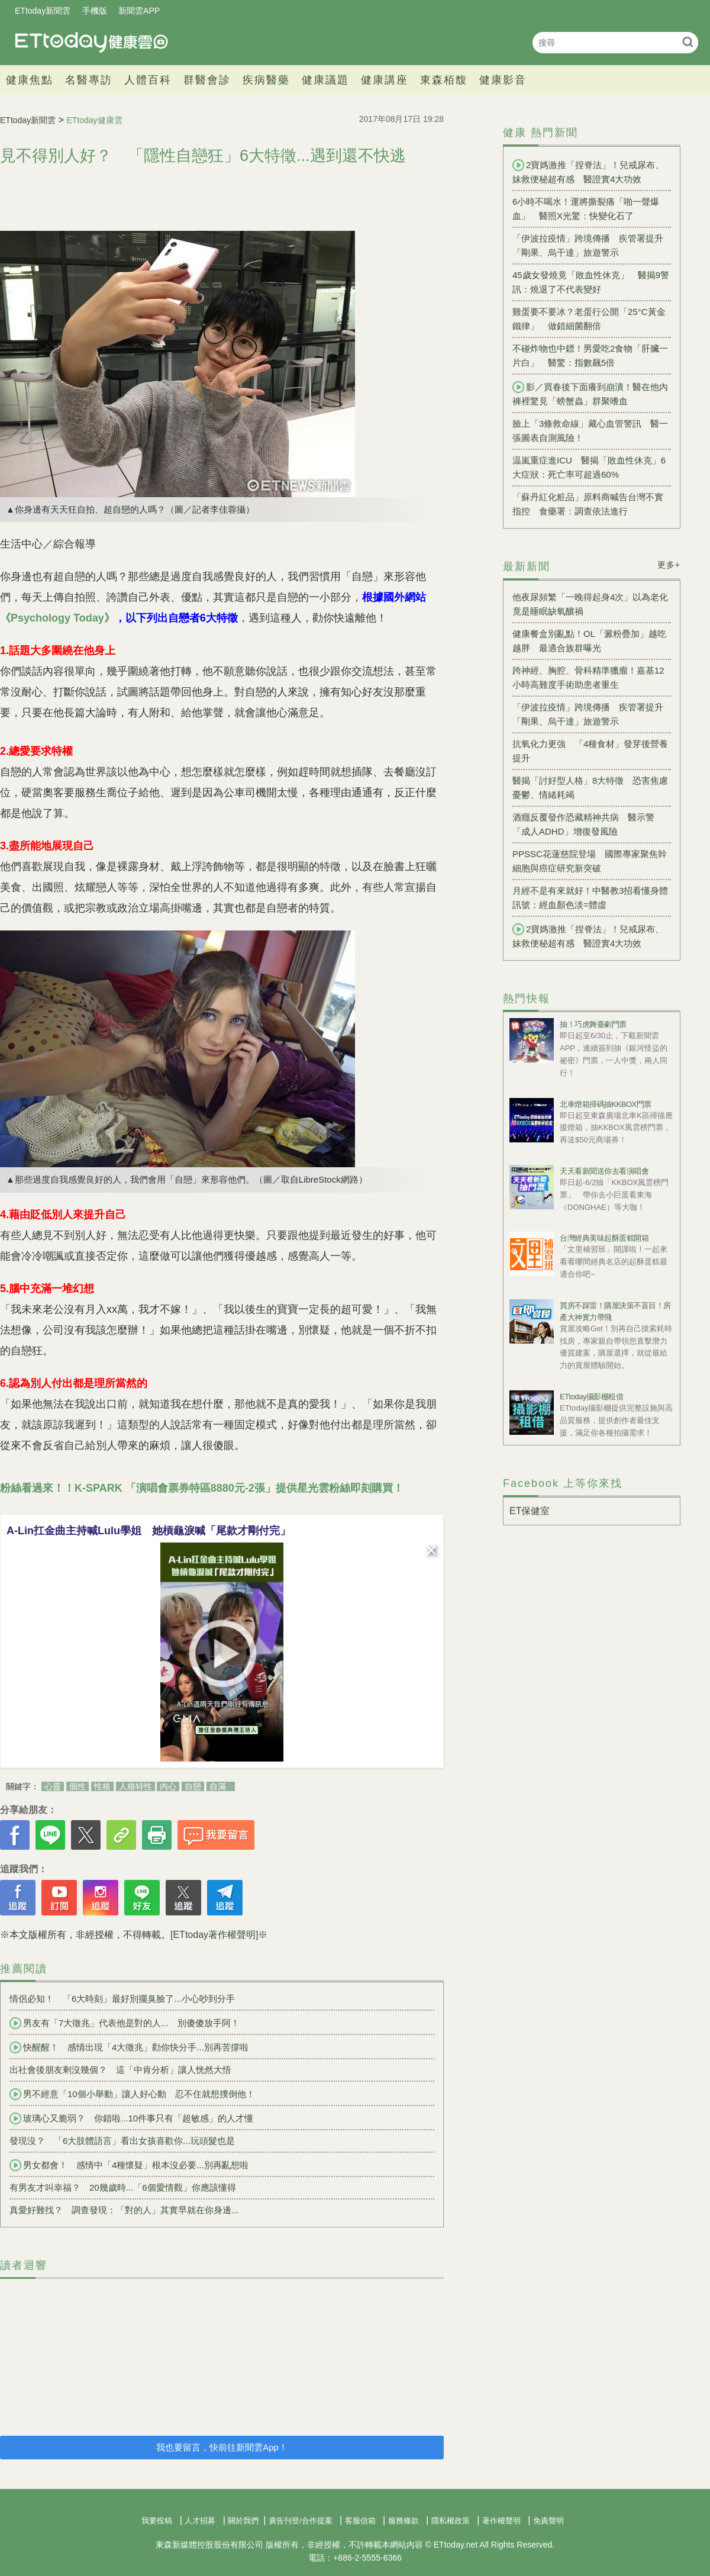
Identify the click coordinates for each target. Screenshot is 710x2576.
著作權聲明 (501, 2520)
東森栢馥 (443, 80)
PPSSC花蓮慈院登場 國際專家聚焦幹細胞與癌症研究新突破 (589, 861)
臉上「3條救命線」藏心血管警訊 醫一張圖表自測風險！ (590, 430)
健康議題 (325, 80)
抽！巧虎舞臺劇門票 (593, 1024)
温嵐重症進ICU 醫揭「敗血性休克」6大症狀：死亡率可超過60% (589, 467)
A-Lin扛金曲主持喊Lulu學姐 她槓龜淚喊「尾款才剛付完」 (149, 1531)
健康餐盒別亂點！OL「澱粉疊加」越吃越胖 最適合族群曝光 (589, 641)
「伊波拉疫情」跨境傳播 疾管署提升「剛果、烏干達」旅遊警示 (587, 245)
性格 (102, 1786)
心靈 (52, 1786)
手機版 (94, 10)
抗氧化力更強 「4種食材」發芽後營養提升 (590, 751)
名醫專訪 (88, 80)
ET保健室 (529, 1511)
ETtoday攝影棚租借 (591, 1396)
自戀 (193, 1786)
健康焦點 (29, 80)
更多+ (668, 564)
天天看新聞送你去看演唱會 (604, 1171)
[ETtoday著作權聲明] (214, 1935)
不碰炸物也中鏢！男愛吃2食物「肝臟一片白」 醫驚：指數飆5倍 (590, 355)
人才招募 (200, 2520)
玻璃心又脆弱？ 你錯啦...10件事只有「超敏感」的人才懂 (131, 2118)
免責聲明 (548, 2520)
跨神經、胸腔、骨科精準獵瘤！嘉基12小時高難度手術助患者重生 (588, 677)
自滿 (217, 1786)
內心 (168, 1786)
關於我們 (243, 2520)
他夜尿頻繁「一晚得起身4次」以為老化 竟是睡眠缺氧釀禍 (591, 604)
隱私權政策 (450, 2520)
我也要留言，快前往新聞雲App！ (222, 2447)
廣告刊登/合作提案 (301, 2520)
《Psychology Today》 (57, 618)
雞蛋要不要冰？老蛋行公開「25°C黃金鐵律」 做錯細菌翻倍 (589, 319)
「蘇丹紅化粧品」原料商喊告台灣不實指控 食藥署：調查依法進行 (587, 504)
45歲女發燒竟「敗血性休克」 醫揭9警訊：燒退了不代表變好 (590, 282)
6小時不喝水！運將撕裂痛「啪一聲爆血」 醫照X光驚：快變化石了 (585, 209)
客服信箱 (360, 2520)
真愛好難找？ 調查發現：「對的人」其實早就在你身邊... (124, 2210)
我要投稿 (156, 2520)
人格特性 (135, 1786)
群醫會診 (207, 80)
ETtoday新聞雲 (42, 10)
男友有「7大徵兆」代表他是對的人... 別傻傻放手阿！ (124, 2023)
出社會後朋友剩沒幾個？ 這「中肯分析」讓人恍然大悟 (120, 2070)
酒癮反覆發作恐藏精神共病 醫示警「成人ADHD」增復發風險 (583, 824)
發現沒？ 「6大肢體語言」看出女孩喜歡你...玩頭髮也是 (122, 2141)
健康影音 (503, 80)
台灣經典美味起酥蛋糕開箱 (604, 1238)
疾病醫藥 (266, 80)
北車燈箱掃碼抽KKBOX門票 (605, 1104)
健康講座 (384, 80)
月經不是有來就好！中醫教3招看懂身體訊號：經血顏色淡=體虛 (590, 898)
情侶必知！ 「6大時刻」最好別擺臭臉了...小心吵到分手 (122, 1999)
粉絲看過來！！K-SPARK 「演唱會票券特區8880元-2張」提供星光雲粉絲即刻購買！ (202, 1488)
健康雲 (92, 42)
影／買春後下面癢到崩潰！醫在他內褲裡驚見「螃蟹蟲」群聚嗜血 (590, 393)
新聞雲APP (139, 10)
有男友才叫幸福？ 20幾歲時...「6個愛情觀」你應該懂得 (122, 2187)
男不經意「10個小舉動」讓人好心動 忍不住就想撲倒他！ (132, 2094)
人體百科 (148, 80)
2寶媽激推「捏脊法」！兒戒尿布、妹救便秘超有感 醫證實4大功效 (588, 171)
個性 (77, 1786)
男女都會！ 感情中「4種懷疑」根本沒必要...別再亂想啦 (128, 2165)
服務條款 (403, 2520)
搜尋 (687, 41)
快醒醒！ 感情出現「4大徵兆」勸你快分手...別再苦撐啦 (128, 2047)
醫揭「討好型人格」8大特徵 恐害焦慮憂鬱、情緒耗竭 (590, 787)
